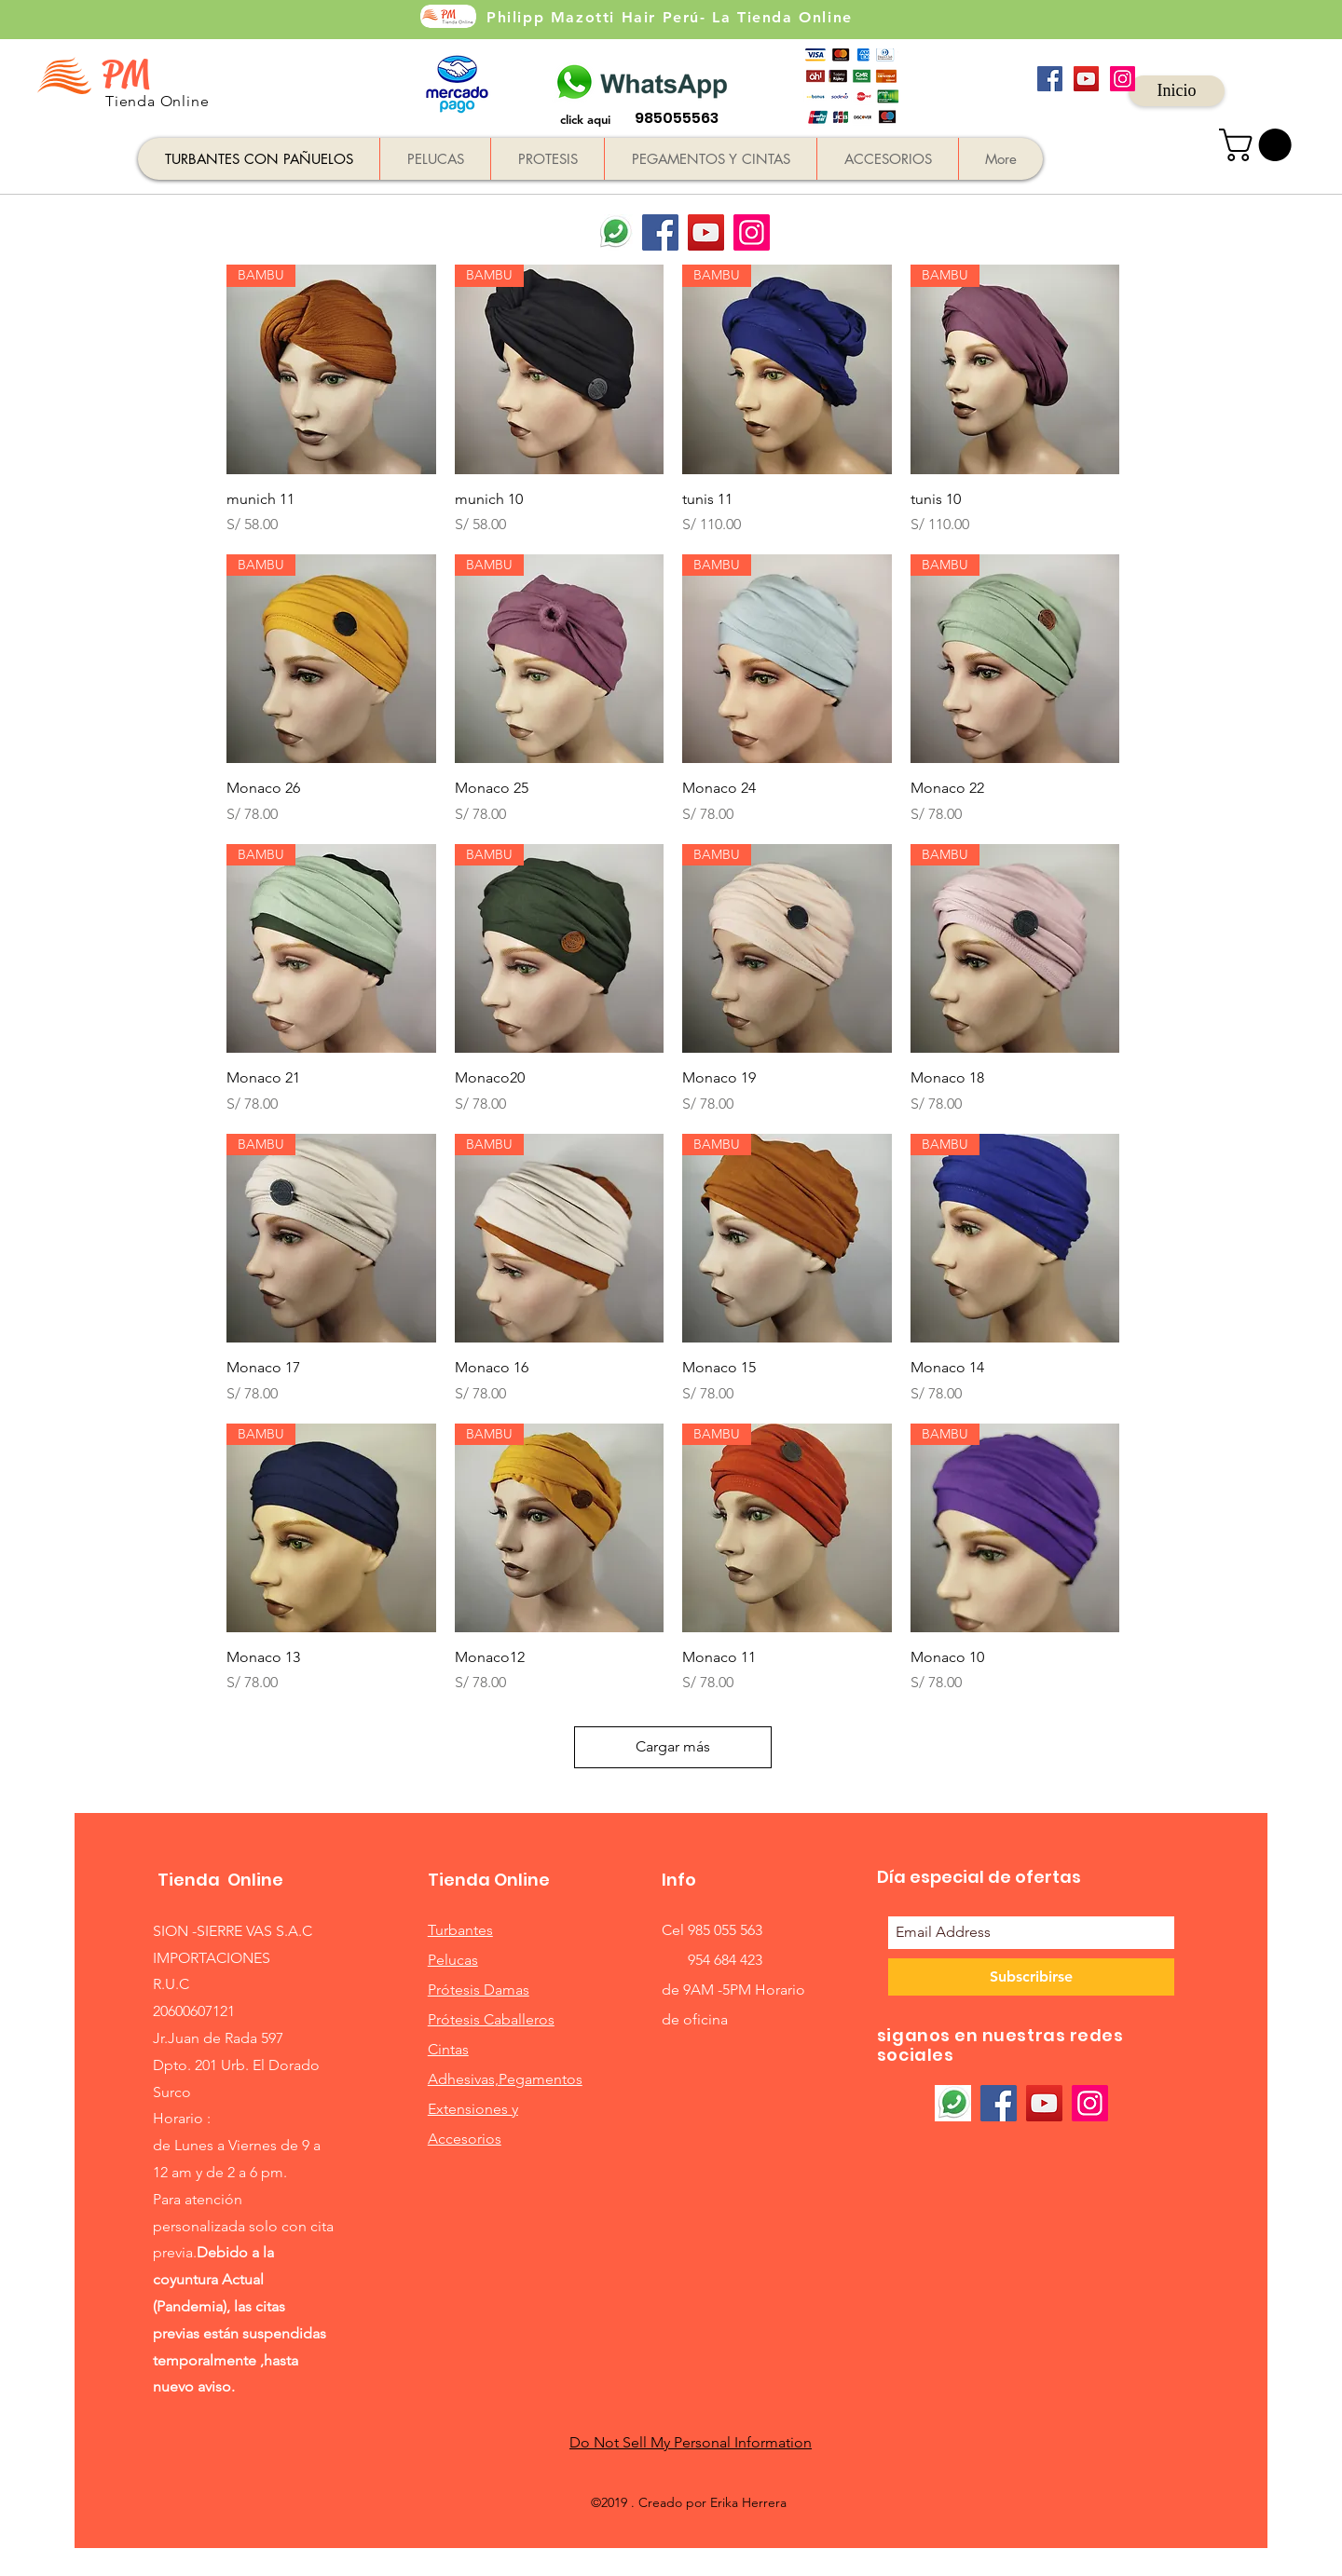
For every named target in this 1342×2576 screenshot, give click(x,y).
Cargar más (673, 1746)
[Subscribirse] (1031, 1977)
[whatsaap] (614, 232)
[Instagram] (751, 232)
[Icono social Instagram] (1122, 78)
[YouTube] (706, 232)
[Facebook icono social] (1049, 78)
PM (126, 74)
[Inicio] (1177, 90)
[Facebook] (660, 232)
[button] (1259, 145)
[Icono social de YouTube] (1086, 78)
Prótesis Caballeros (491, 2019)
